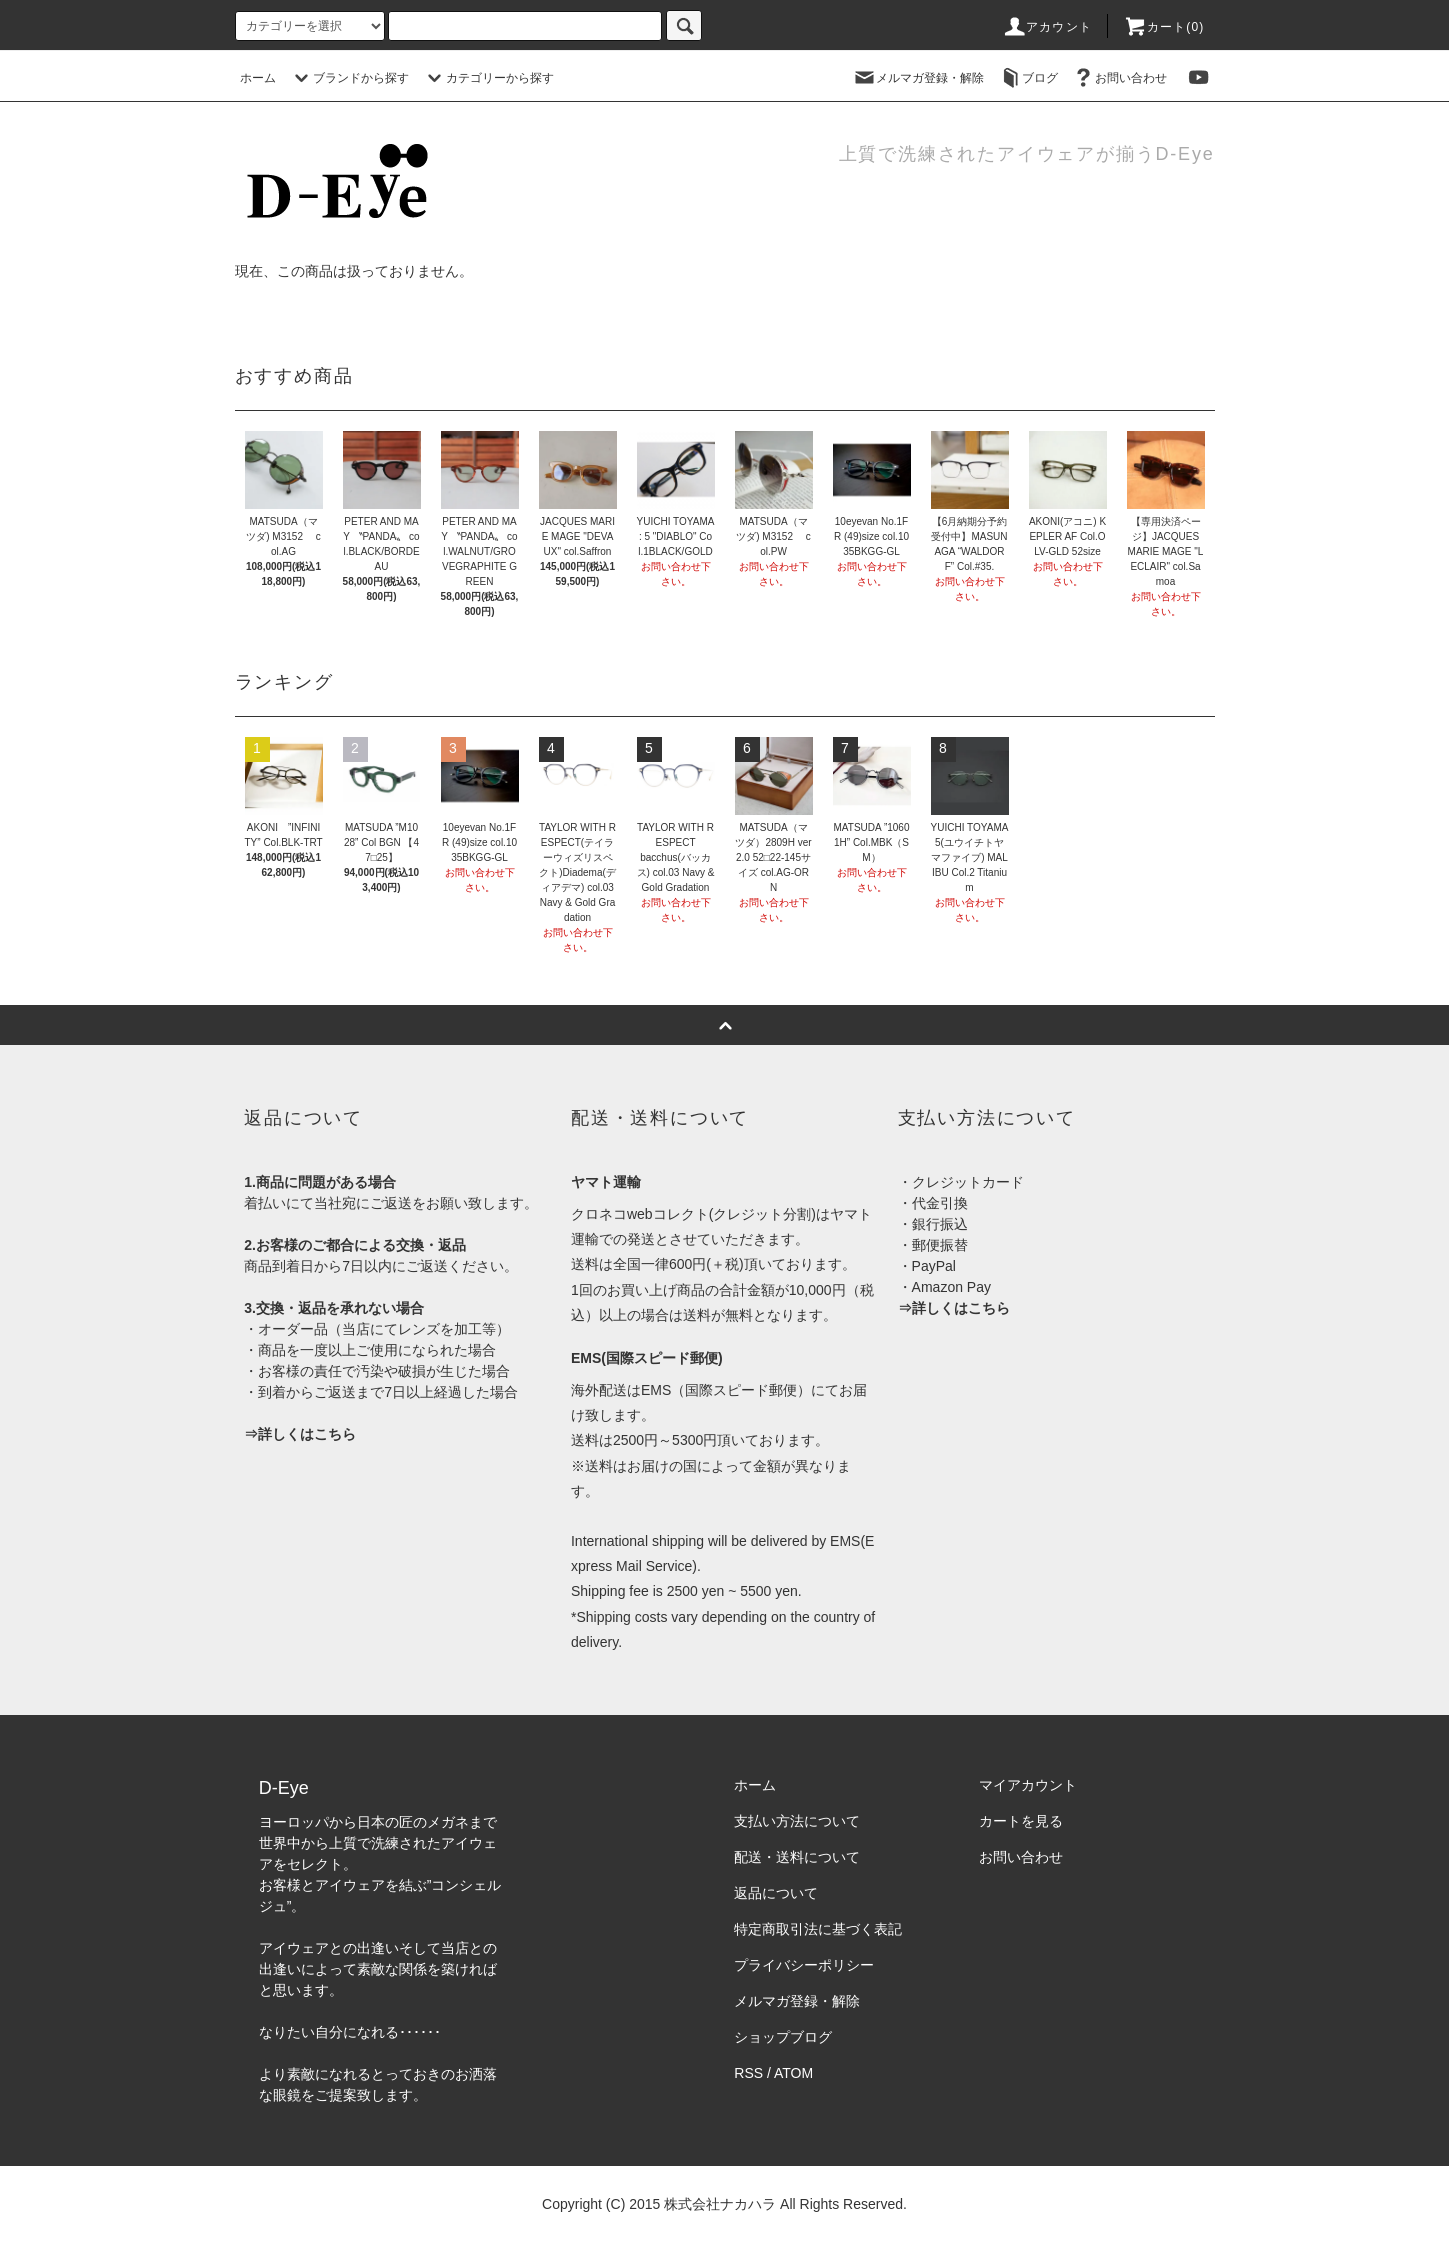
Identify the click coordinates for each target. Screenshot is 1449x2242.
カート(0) (1164, 27)
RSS (748, 2073)
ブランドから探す (349, 78)
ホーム (258, 78)
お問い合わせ (1119, 78)
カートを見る (1021, 1821)
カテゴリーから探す (488, 78)
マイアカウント (1028, 1785)
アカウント (1047, 27)
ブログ (1028, 78)
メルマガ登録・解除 (918, 78)
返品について (776, 1893)
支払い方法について (797, 1821)
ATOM (793, 2073)
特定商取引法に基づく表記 (818, 1929)
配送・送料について (797, 1857)
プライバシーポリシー (804, 1965)
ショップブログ (783, 2037)
